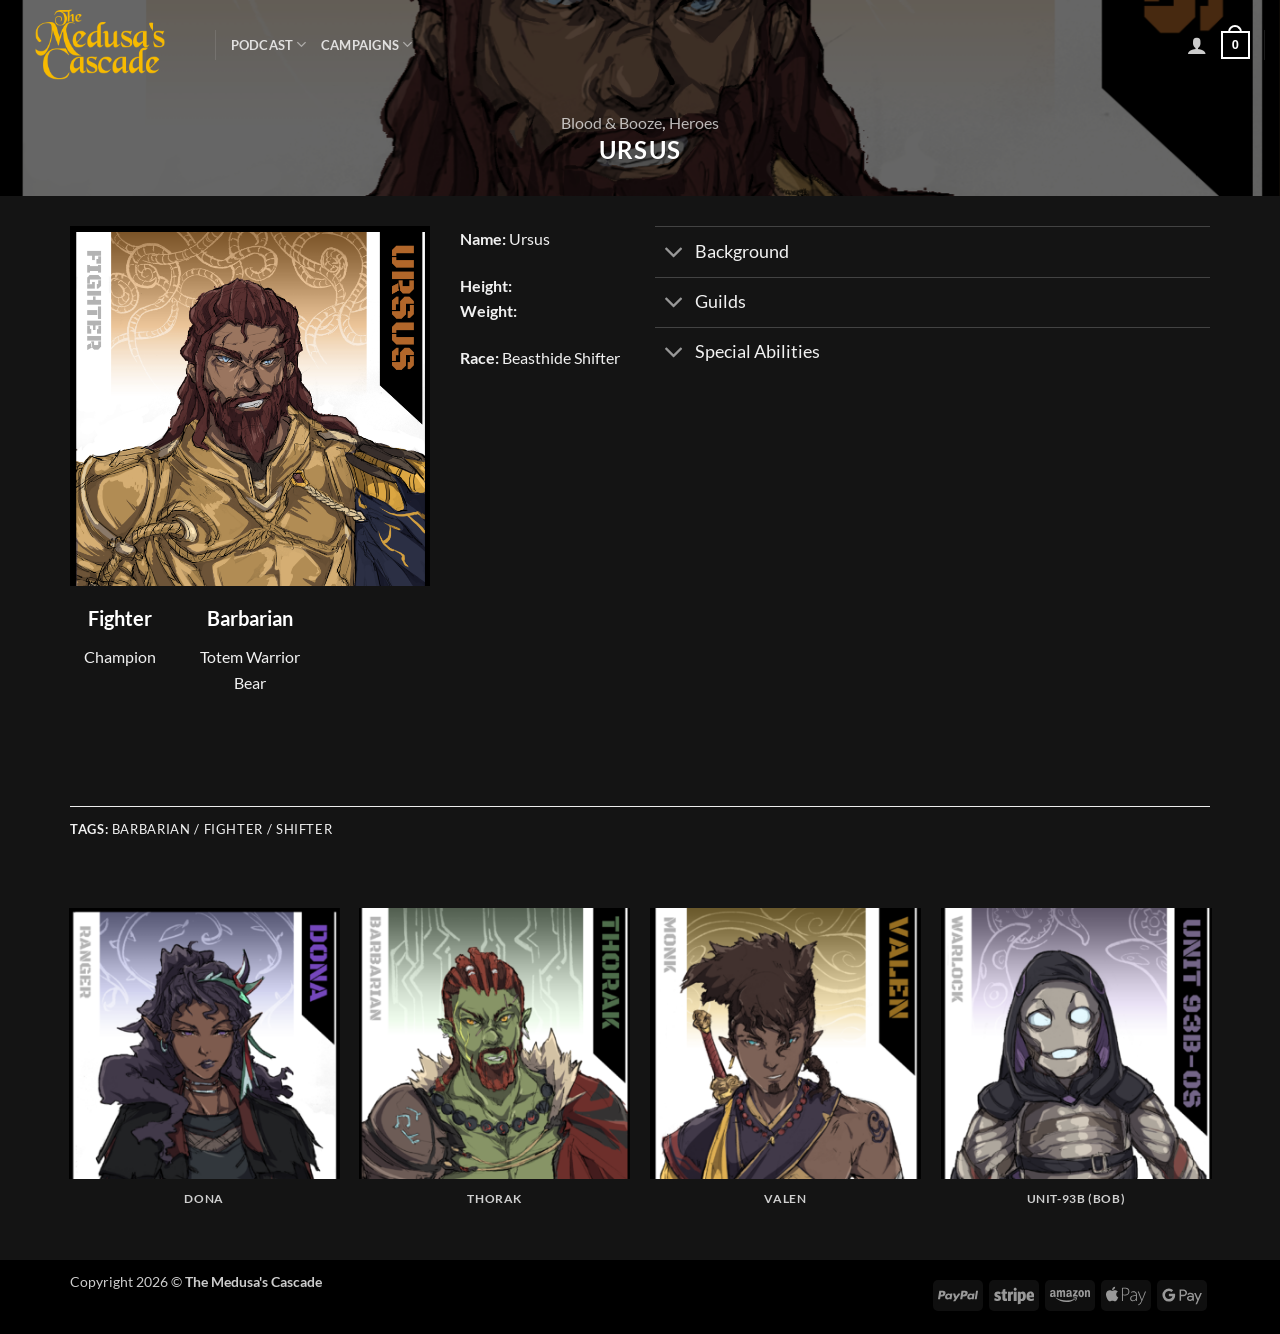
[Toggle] (674, 254)
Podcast (269, 44)
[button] (1197, 45)
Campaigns (367, 44)
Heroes (694, 122)
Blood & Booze (611, 122)
